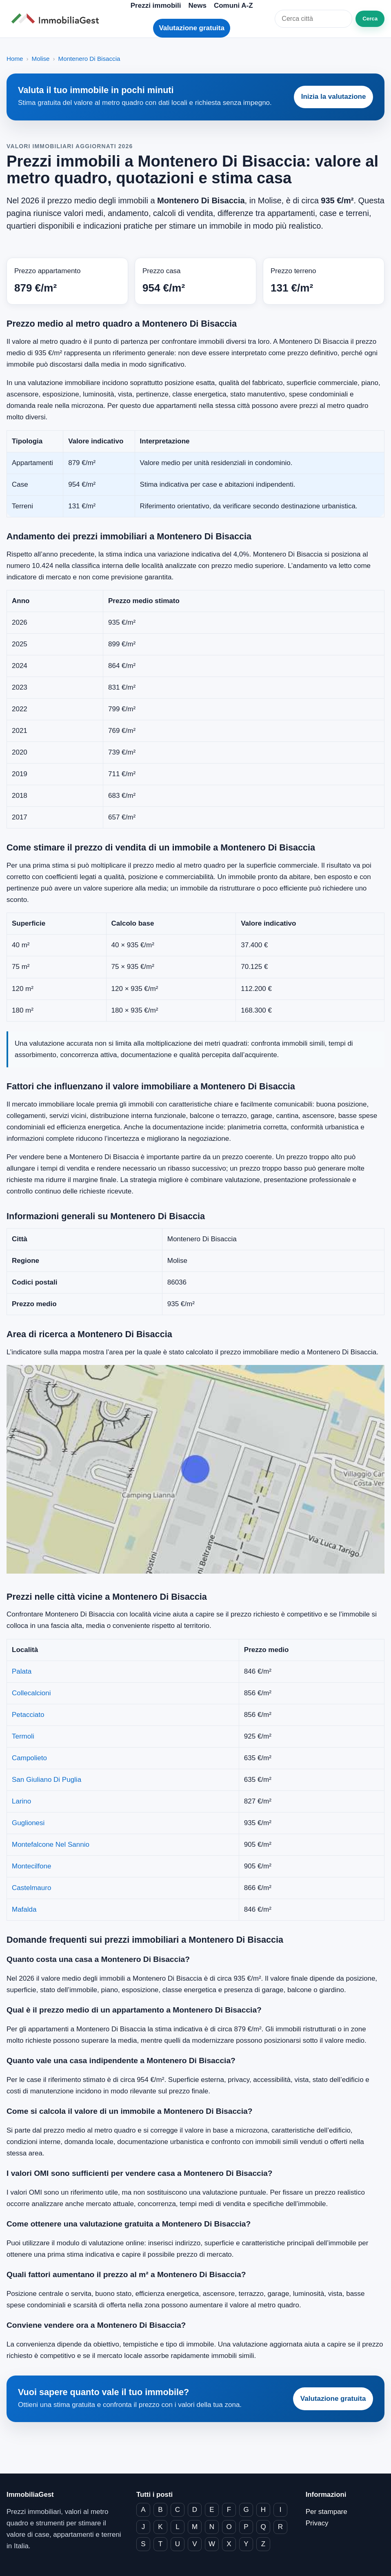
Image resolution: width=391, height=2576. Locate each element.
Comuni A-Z (233, 5)
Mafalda (24, 1909)
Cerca (370, 19)
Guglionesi (28, 1823)
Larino (21, 1801)
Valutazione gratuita (191, 28)
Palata (21, 1671)
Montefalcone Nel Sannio (50, 1844)
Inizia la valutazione (333, 96)
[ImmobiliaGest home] (58, 18)
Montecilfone (31, 1866)
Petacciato (28, 1715)
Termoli (23, 1736)
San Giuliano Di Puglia (46, 1779)
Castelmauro (31, 1888)
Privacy (317, 2523)
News (197, 5)
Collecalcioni (31, 1693)
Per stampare (326, 2512)
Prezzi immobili (156, 5)
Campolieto (29, 1758)
